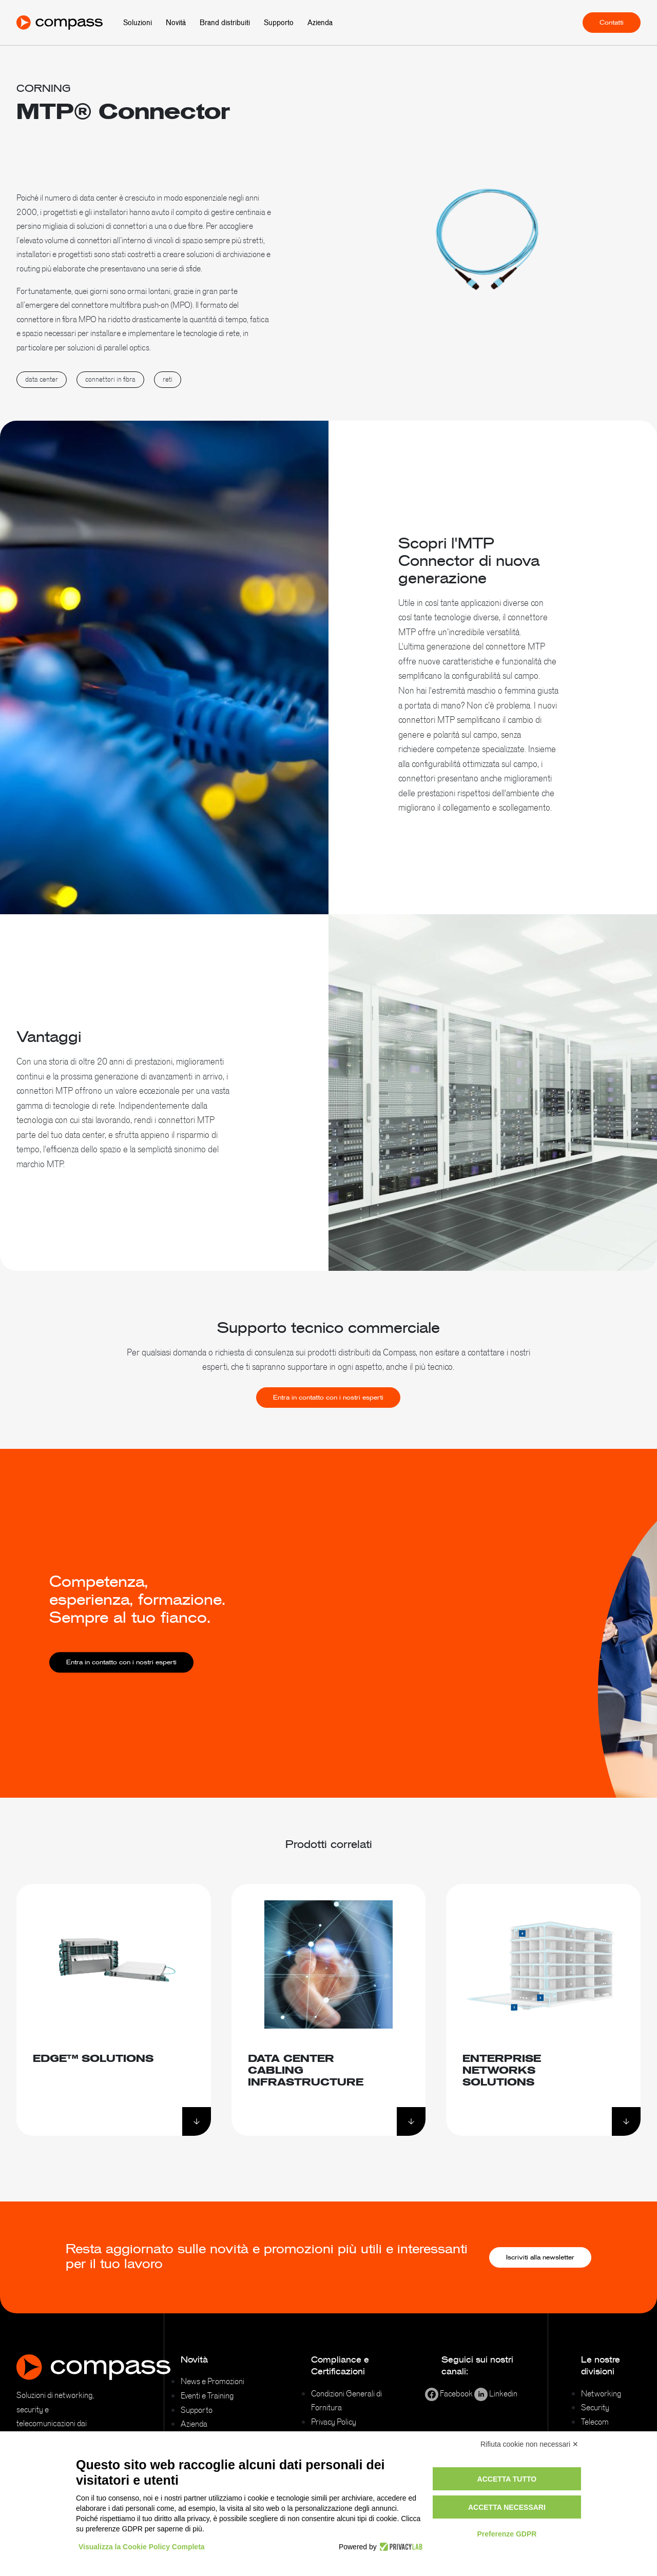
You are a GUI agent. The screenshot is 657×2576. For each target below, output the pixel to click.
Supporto (279, 22)
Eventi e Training (207, 2395)
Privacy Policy (333, 2421)
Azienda (320, 22)
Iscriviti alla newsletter (540, 2257)
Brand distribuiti (225, 22)
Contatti (612, 22)
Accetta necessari (507, 2507)
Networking (601, 2393)
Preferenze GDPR (506, 2534)
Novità (176, 22)
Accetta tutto (507, 2479)
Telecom (595, 2421)
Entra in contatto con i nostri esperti (328, 1407)
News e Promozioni (212, 2381)
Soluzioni (137, 22)
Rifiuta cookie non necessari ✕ (529, 2444)
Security (595, 2407)
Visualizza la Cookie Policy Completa (142, 2547)
